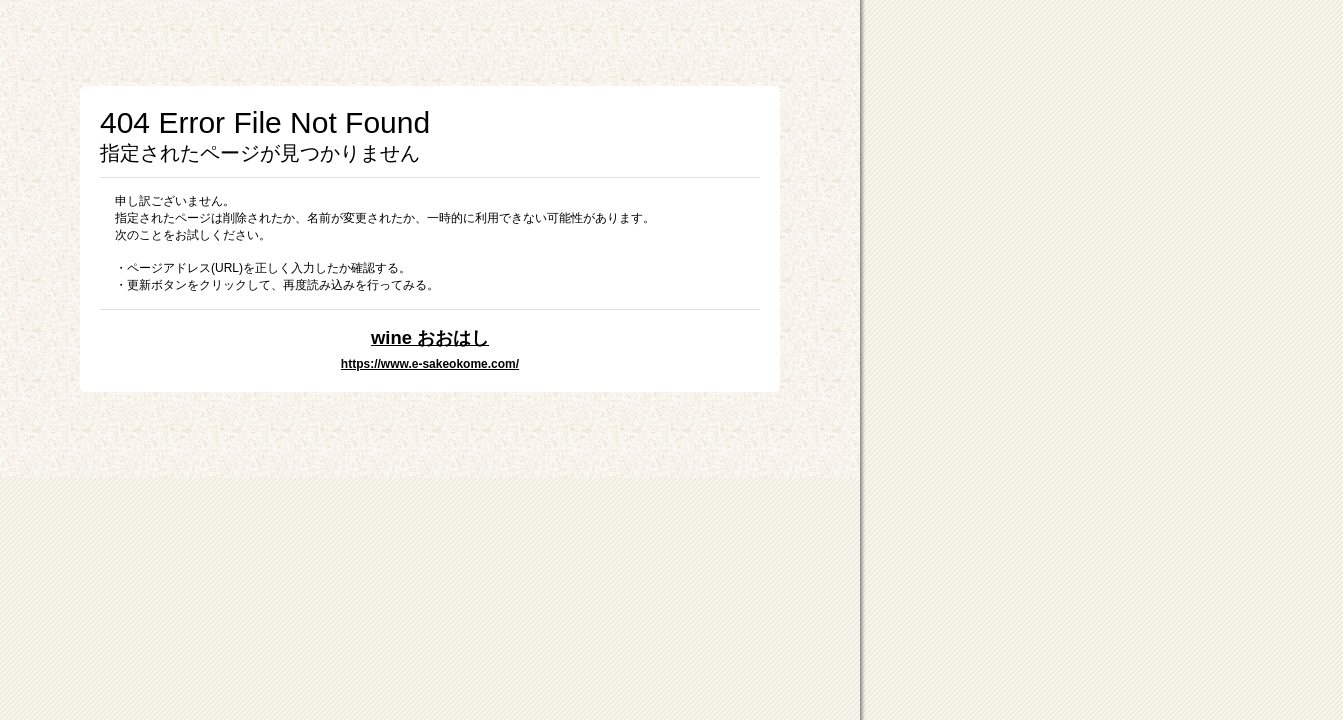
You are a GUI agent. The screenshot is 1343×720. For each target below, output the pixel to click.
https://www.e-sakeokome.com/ (430, 364)
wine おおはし (430, 337)
